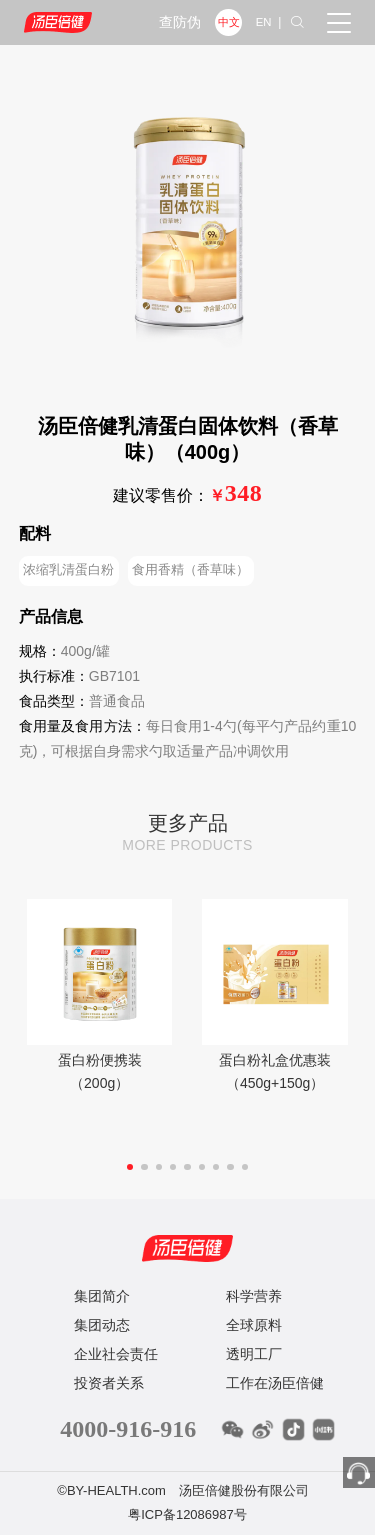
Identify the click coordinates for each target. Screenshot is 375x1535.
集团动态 (102, 1325)
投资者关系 (109, 1383)
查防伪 (180, 23)
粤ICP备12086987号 (187, 1514)
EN (264, 22)
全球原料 (254, 1325)
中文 (229, 22)
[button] (130, 1167)
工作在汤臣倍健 (275, 1383)
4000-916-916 (128, 1429)
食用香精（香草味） (190, 569)
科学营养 (254, 1296)
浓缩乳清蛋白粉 (68, 569)
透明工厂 (254, 1354)
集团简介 (102, 1296)
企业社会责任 (116, 1354)
